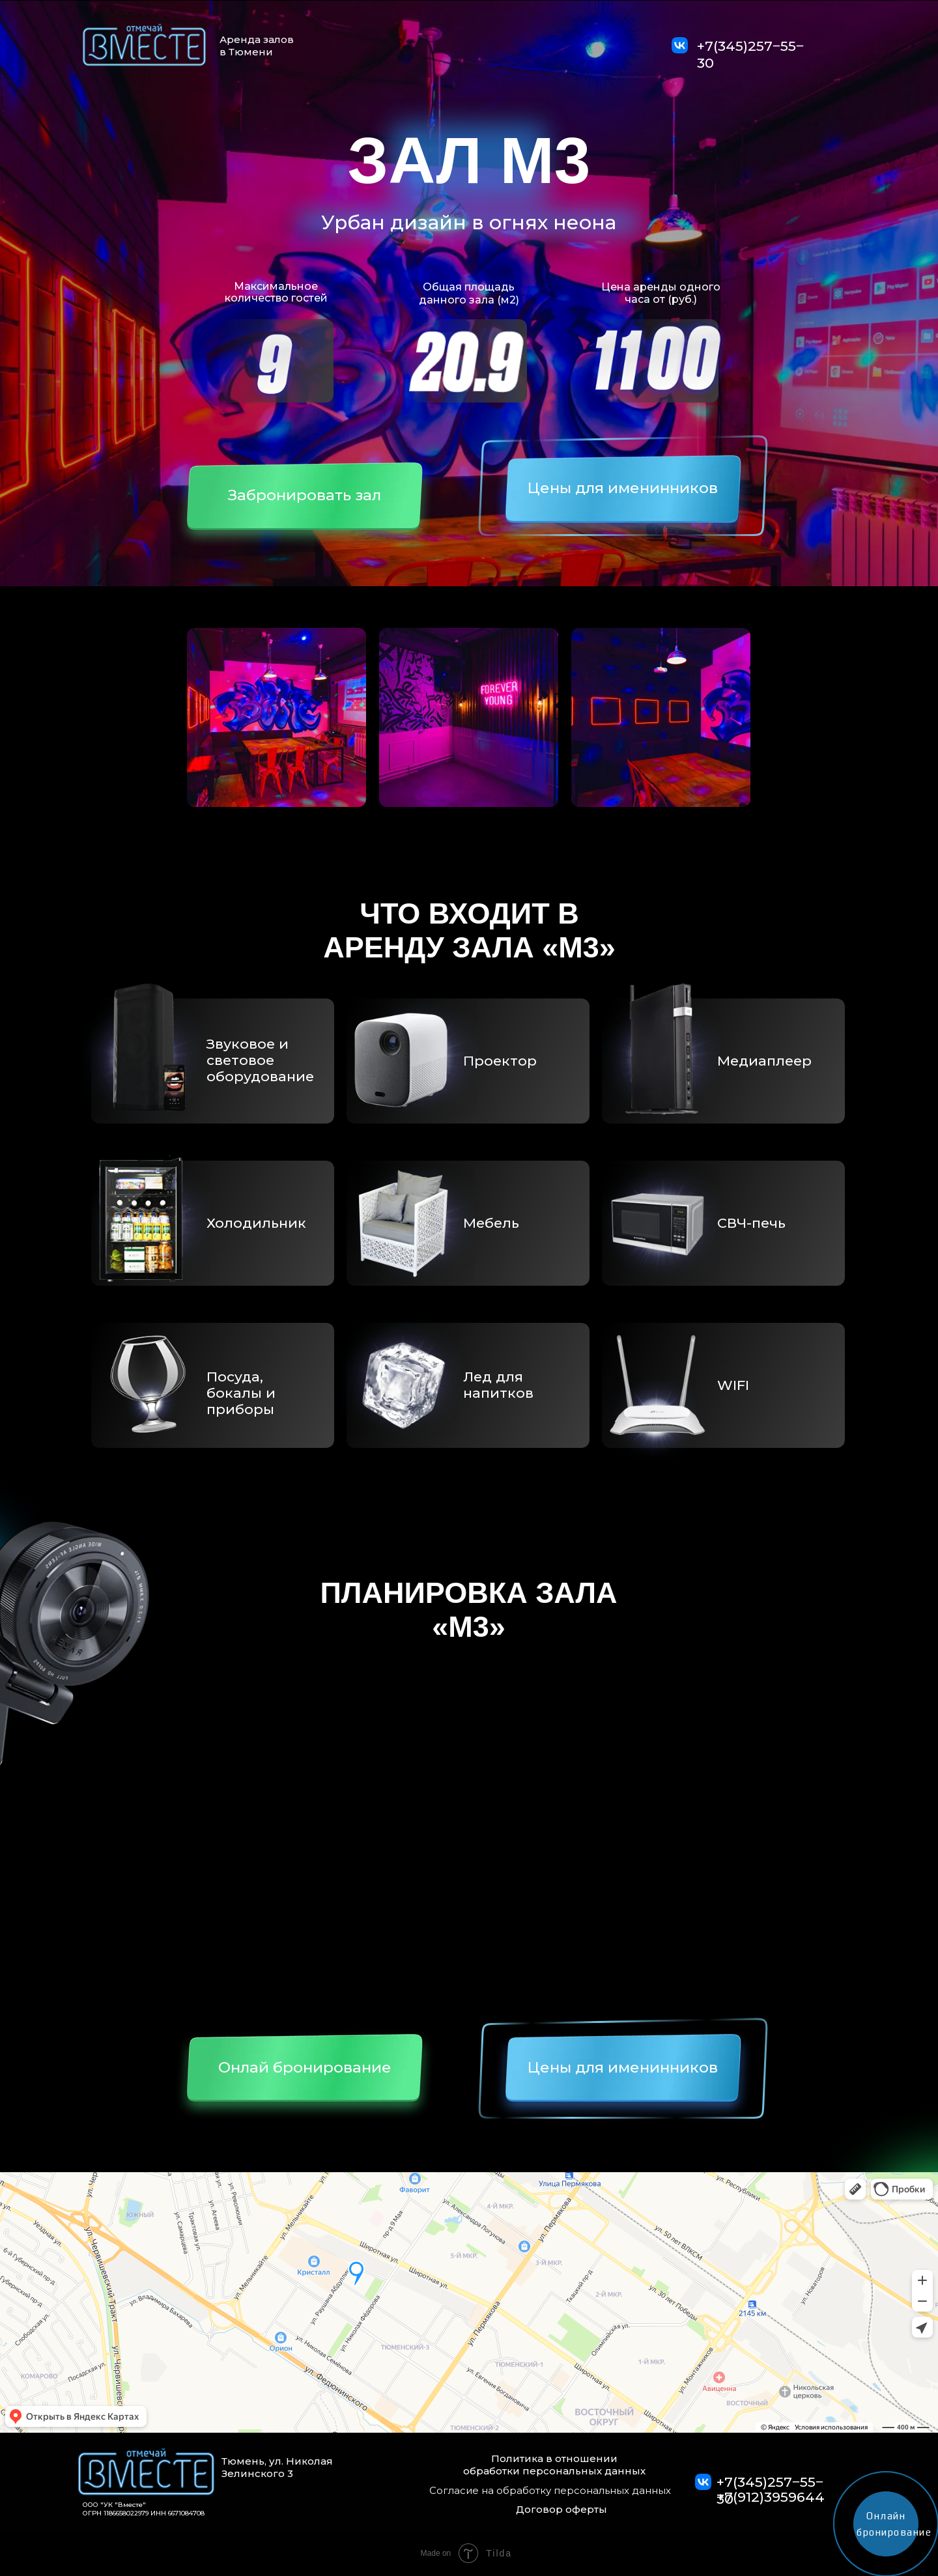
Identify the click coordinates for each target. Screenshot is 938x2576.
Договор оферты (561, 2509)
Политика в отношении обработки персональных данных (554, 2464)
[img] (680, 45)
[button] (304, 503)
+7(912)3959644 (771, 2497)
